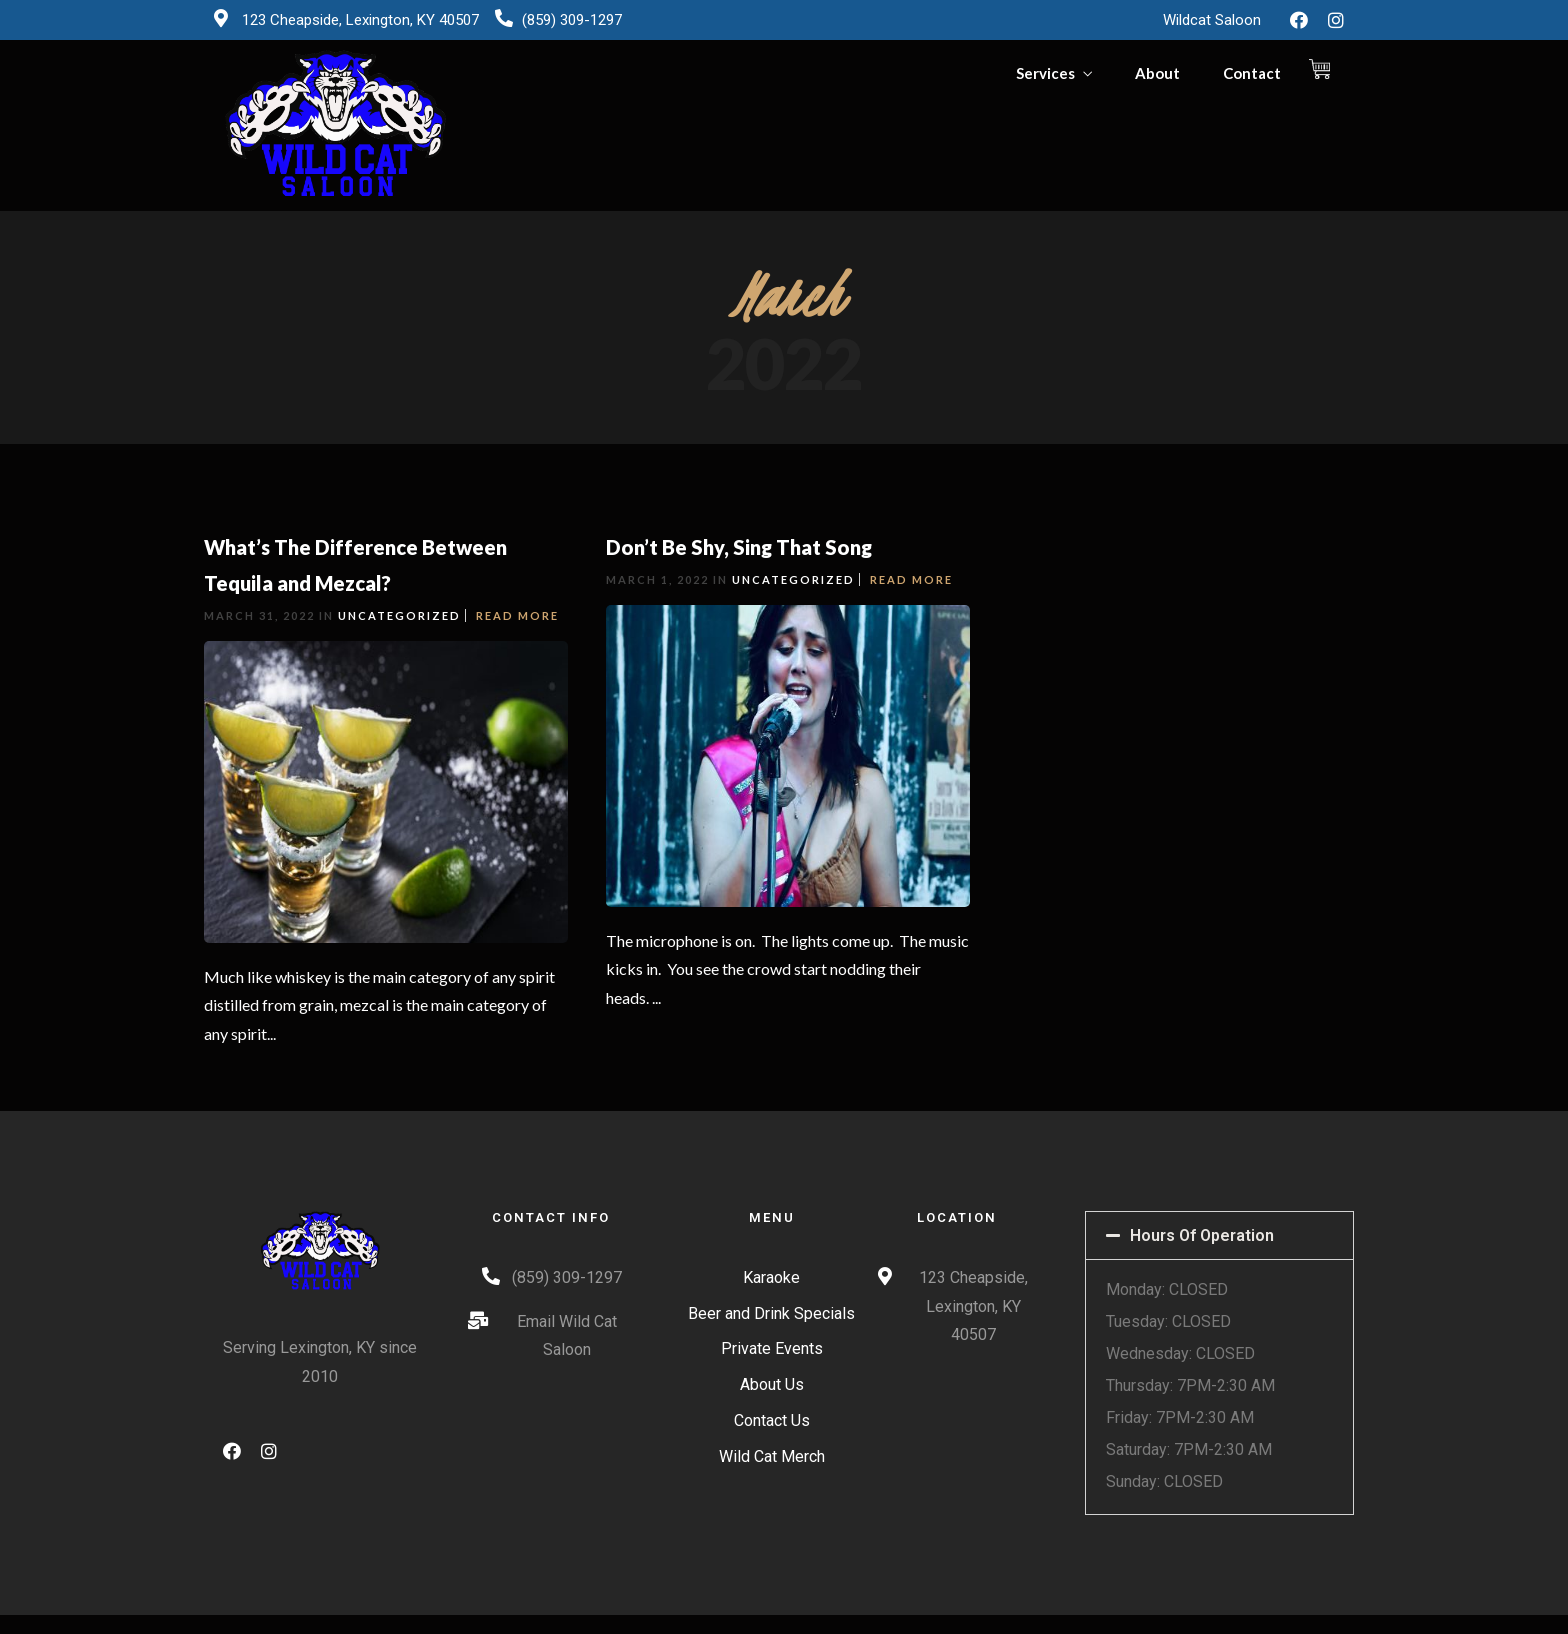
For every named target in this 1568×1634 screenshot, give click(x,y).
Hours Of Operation (1202, 1235)
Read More (517, 615)
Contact (1252, 73)
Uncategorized (399, 615)
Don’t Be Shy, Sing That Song (739, 547)
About (1157, 73)
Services (1045, 73)
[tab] (1219, 1235)
